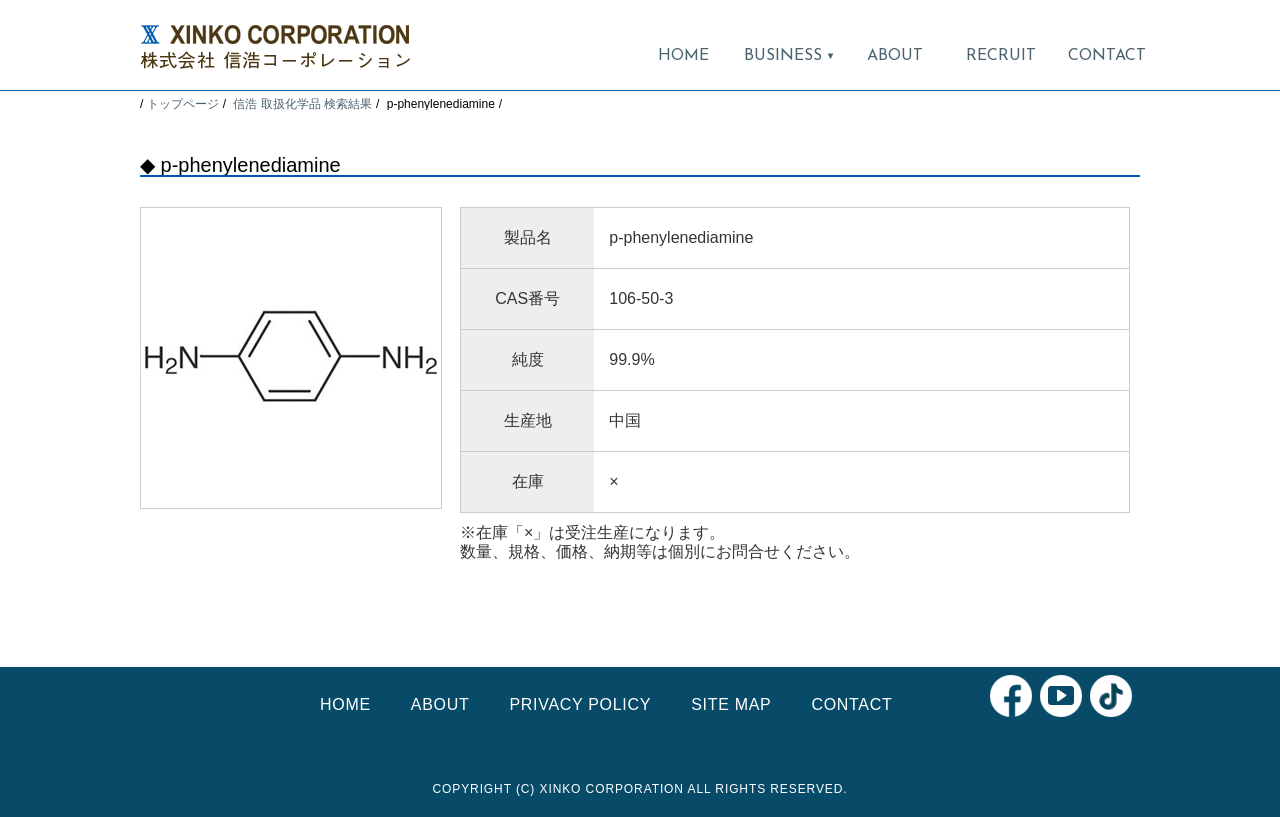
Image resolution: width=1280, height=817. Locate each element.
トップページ (183, 104)
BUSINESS (789, 56)
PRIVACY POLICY (580, 704)
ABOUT (895, 56)
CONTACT (1107, 56)
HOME (683, 56)
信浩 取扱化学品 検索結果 (302, 104)
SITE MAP (731, 704)
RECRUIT (1001, 56)
